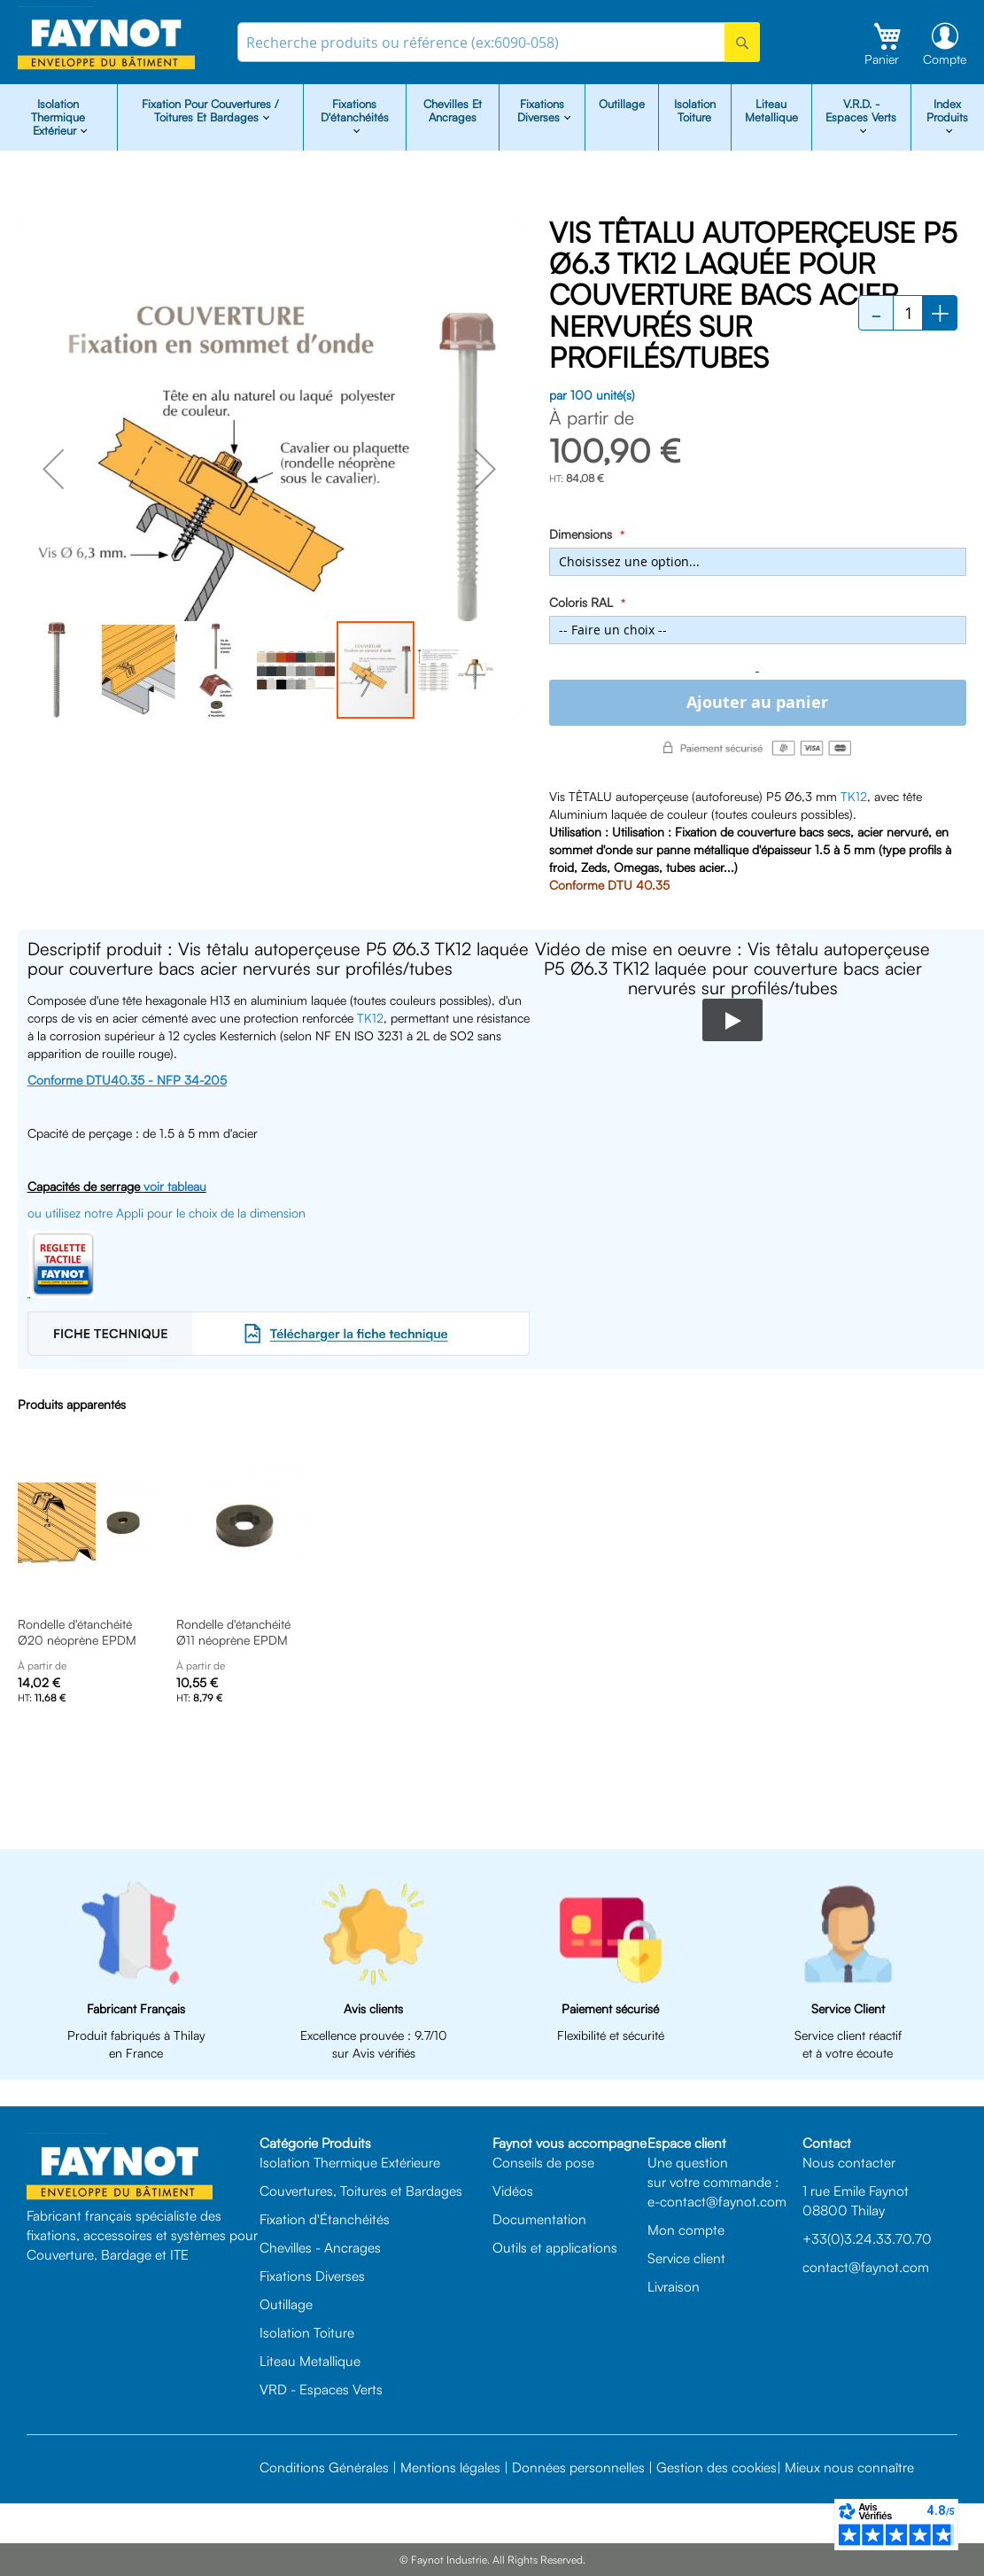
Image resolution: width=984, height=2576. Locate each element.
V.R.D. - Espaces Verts (860, 110)
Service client (686, 2258)
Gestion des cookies (716, 2467)
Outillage (622, 104)
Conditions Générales (324, 2467)
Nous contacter (848, 2162)
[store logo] (106, 38)
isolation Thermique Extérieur (58, 117)
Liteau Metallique (771, 110)
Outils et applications (554, 2247)
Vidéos (512, 2190)
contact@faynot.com (865, 2267)
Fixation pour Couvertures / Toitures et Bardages (210, 110)
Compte (944, 58)
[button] (53, 468)
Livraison (673, 2286)
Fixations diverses (541, 110)
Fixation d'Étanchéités (325, 2219)
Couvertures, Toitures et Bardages (361, 2190)
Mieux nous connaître (849, 2467)
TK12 (854, 796)
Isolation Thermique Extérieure (350, 2162)
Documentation (539, 2219)
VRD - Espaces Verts (321, 2389)
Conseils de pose (543, 2162)
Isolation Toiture (695, 110)
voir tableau (174, 1186)
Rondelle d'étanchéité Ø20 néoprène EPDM (77, 1631)
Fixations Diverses (312, 2275)
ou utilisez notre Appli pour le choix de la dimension (166, 1212)
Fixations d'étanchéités (355, 110)
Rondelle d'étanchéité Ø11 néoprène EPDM (233, 1631)
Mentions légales (450, 2467)
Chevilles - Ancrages (320, 2247)
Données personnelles (578, 2467)
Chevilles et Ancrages (452, 110)
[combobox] (498, 42)
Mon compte (685, 2229)
